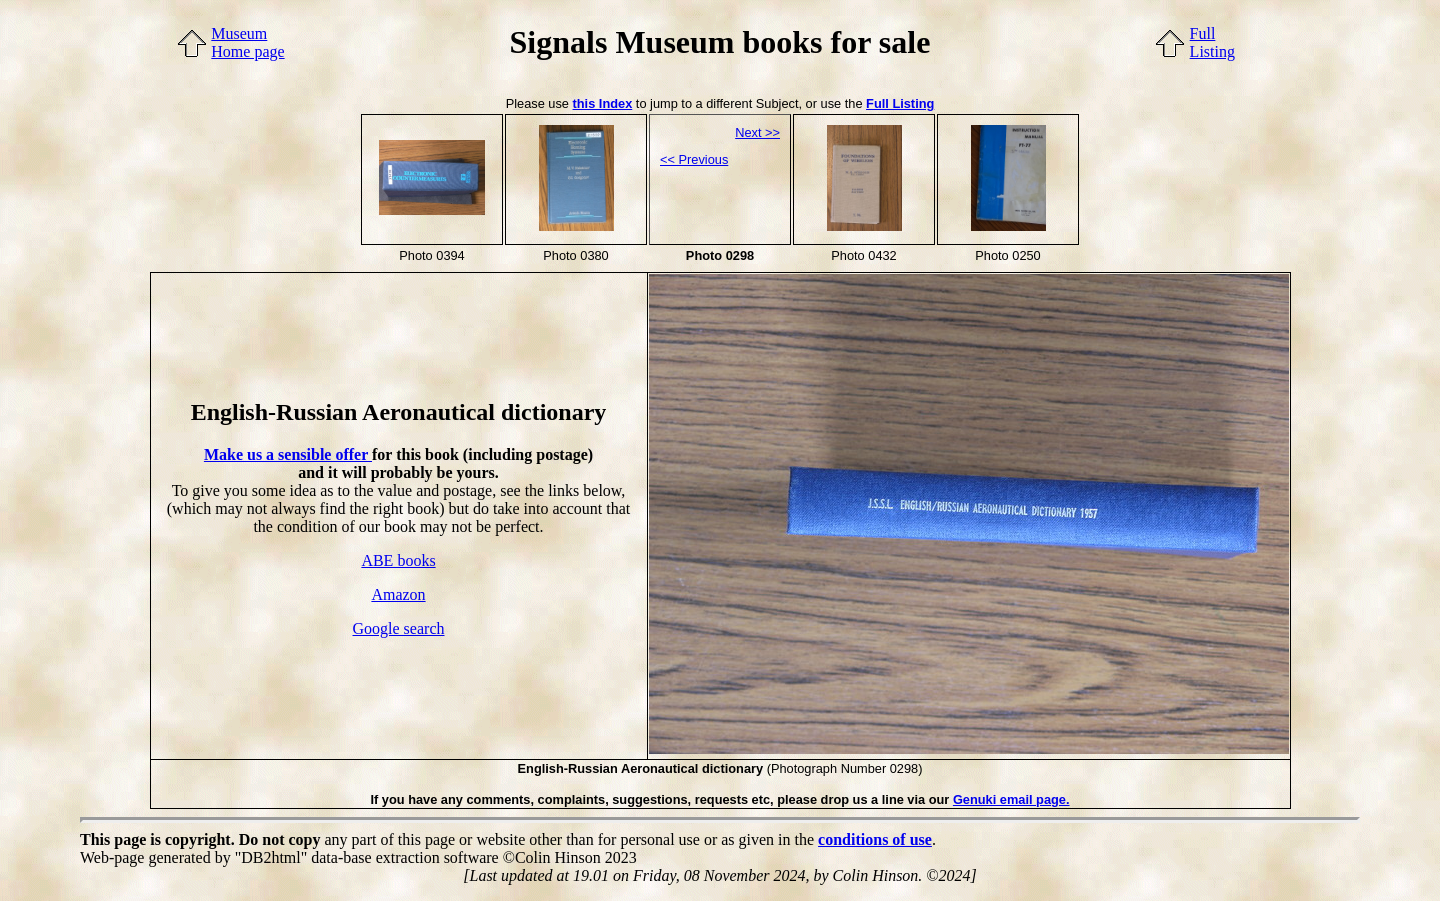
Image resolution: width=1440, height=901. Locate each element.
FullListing (1212, 42)
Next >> (757, 132)
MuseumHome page (247, 42)
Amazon (398, 594)
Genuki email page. (1011, 799)
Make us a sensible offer (288, 454)
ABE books (398, 560)
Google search (399, 628)
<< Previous (694, 159)
